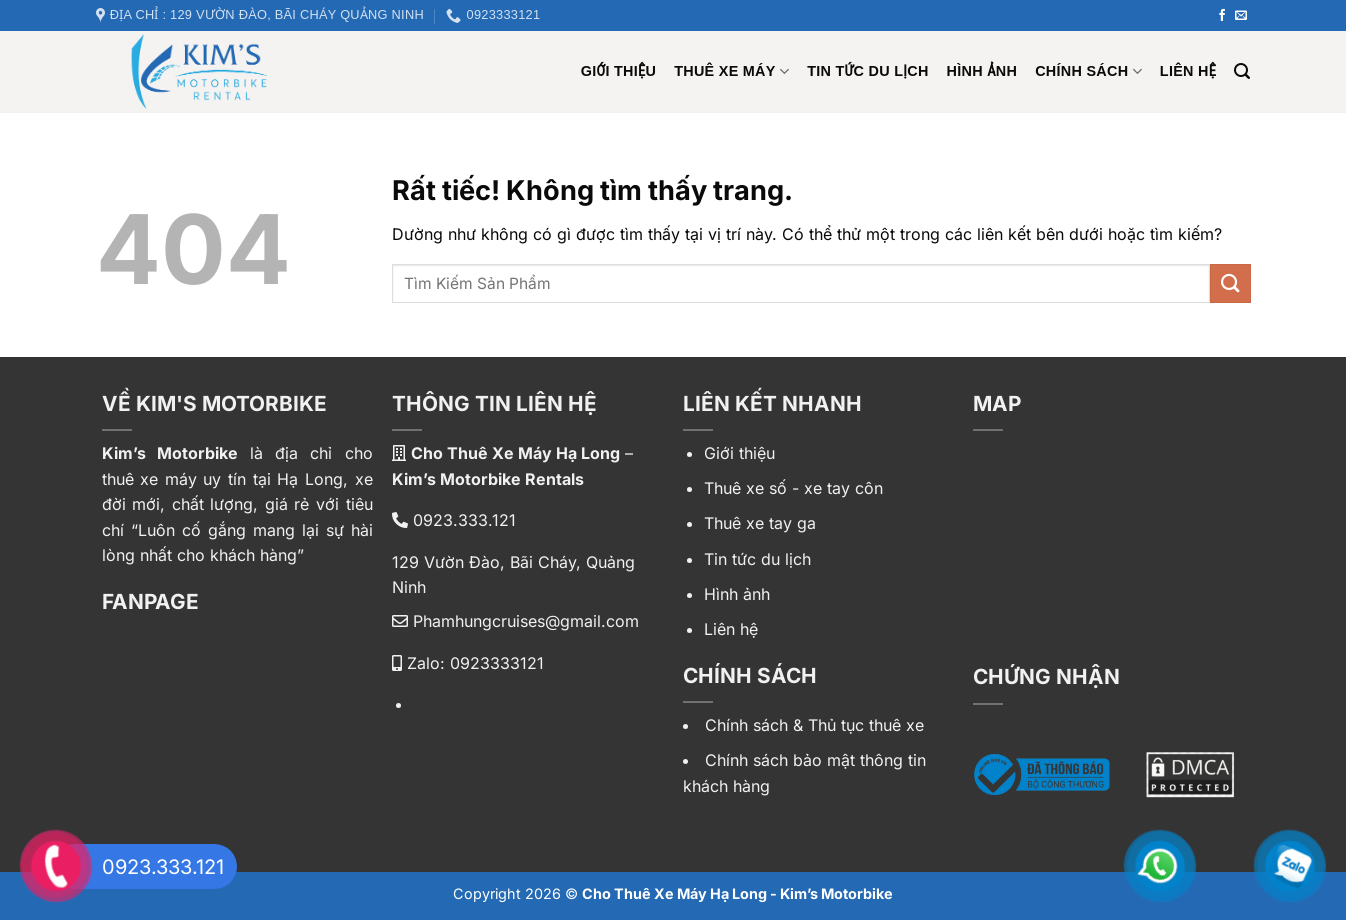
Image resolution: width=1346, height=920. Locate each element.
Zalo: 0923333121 (468, 663)
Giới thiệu (739, 453)
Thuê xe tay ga (760, 523)
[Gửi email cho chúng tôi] (1241, 16)
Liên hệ (1188, 71)
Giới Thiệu (618, 71)
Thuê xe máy (731, 71)
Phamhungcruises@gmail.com (515, 621)
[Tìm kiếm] (1242, 71)
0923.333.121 (454, 520)
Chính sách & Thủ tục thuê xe (814, 725)
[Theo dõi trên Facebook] (1222, 16)
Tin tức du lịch (867, 71)
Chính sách (1088, 71)
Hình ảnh (982, 71)
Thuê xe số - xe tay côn (793, 488)
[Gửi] (1230, 283)
